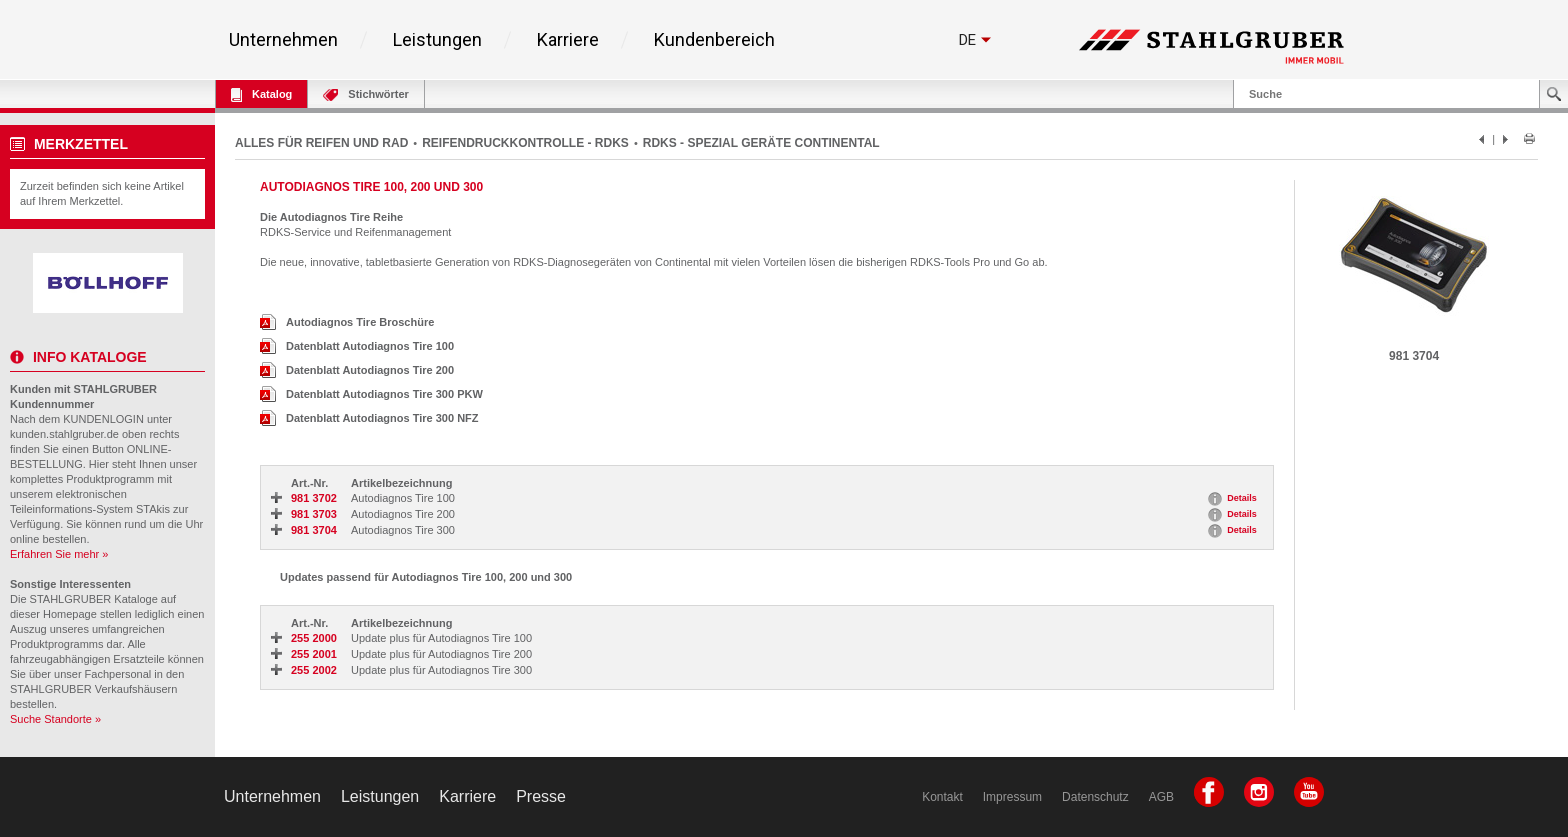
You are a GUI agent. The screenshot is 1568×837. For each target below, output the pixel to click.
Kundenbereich (714, 40)
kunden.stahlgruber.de (64, 434)
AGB (1161, 797)
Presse (541, 796)
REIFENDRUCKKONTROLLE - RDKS (525, 143)
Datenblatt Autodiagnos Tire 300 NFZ (369, 418)
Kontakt (942, 797)
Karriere (568, 40)
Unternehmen (283, 40)
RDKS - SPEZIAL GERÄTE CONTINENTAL (761, 143)
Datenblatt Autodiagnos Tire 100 (357, 346)
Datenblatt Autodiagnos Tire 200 (357, 370)
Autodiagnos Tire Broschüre (347, 322)
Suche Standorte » (55, 719)
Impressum (1012, 797)
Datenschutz (1095, 797)
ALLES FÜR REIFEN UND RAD (321, 143)
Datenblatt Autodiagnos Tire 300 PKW (371, 394)
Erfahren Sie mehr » (59, 554)
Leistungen (437, 40)
